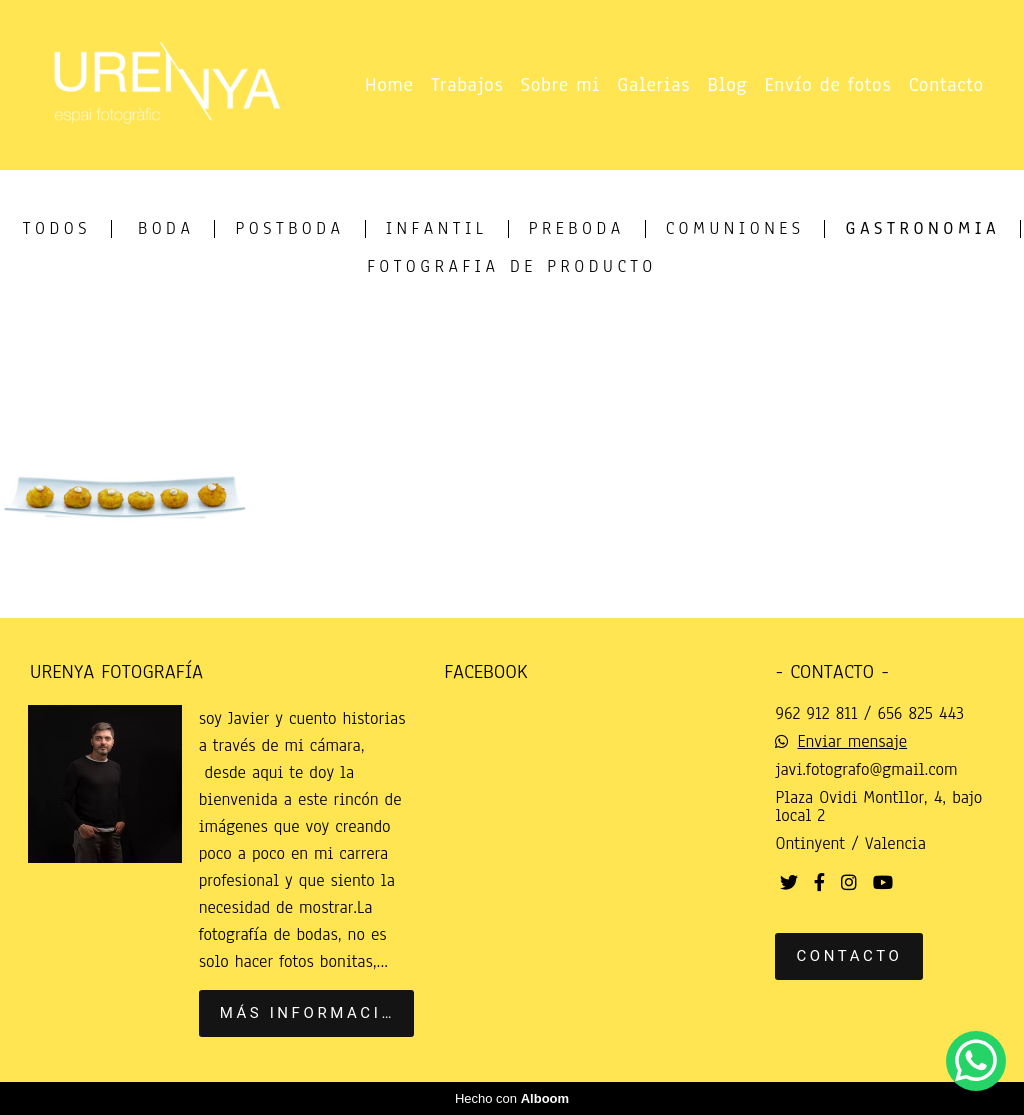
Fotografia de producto (512, 267)
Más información (315, 1013)
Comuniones (735, 229)
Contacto (946, 85)
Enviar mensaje (852, 742)
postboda (289, 229)
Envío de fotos (828, 85)
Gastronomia (922, 229)
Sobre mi (560, 85)
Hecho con (512, 1098)
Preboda (577, 229)
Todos (57, 229)
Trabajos (467, 85)
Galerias (653, 85)
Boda (166, 229)
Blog (728, 85)
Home (389, 85)
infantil (437, 229)
